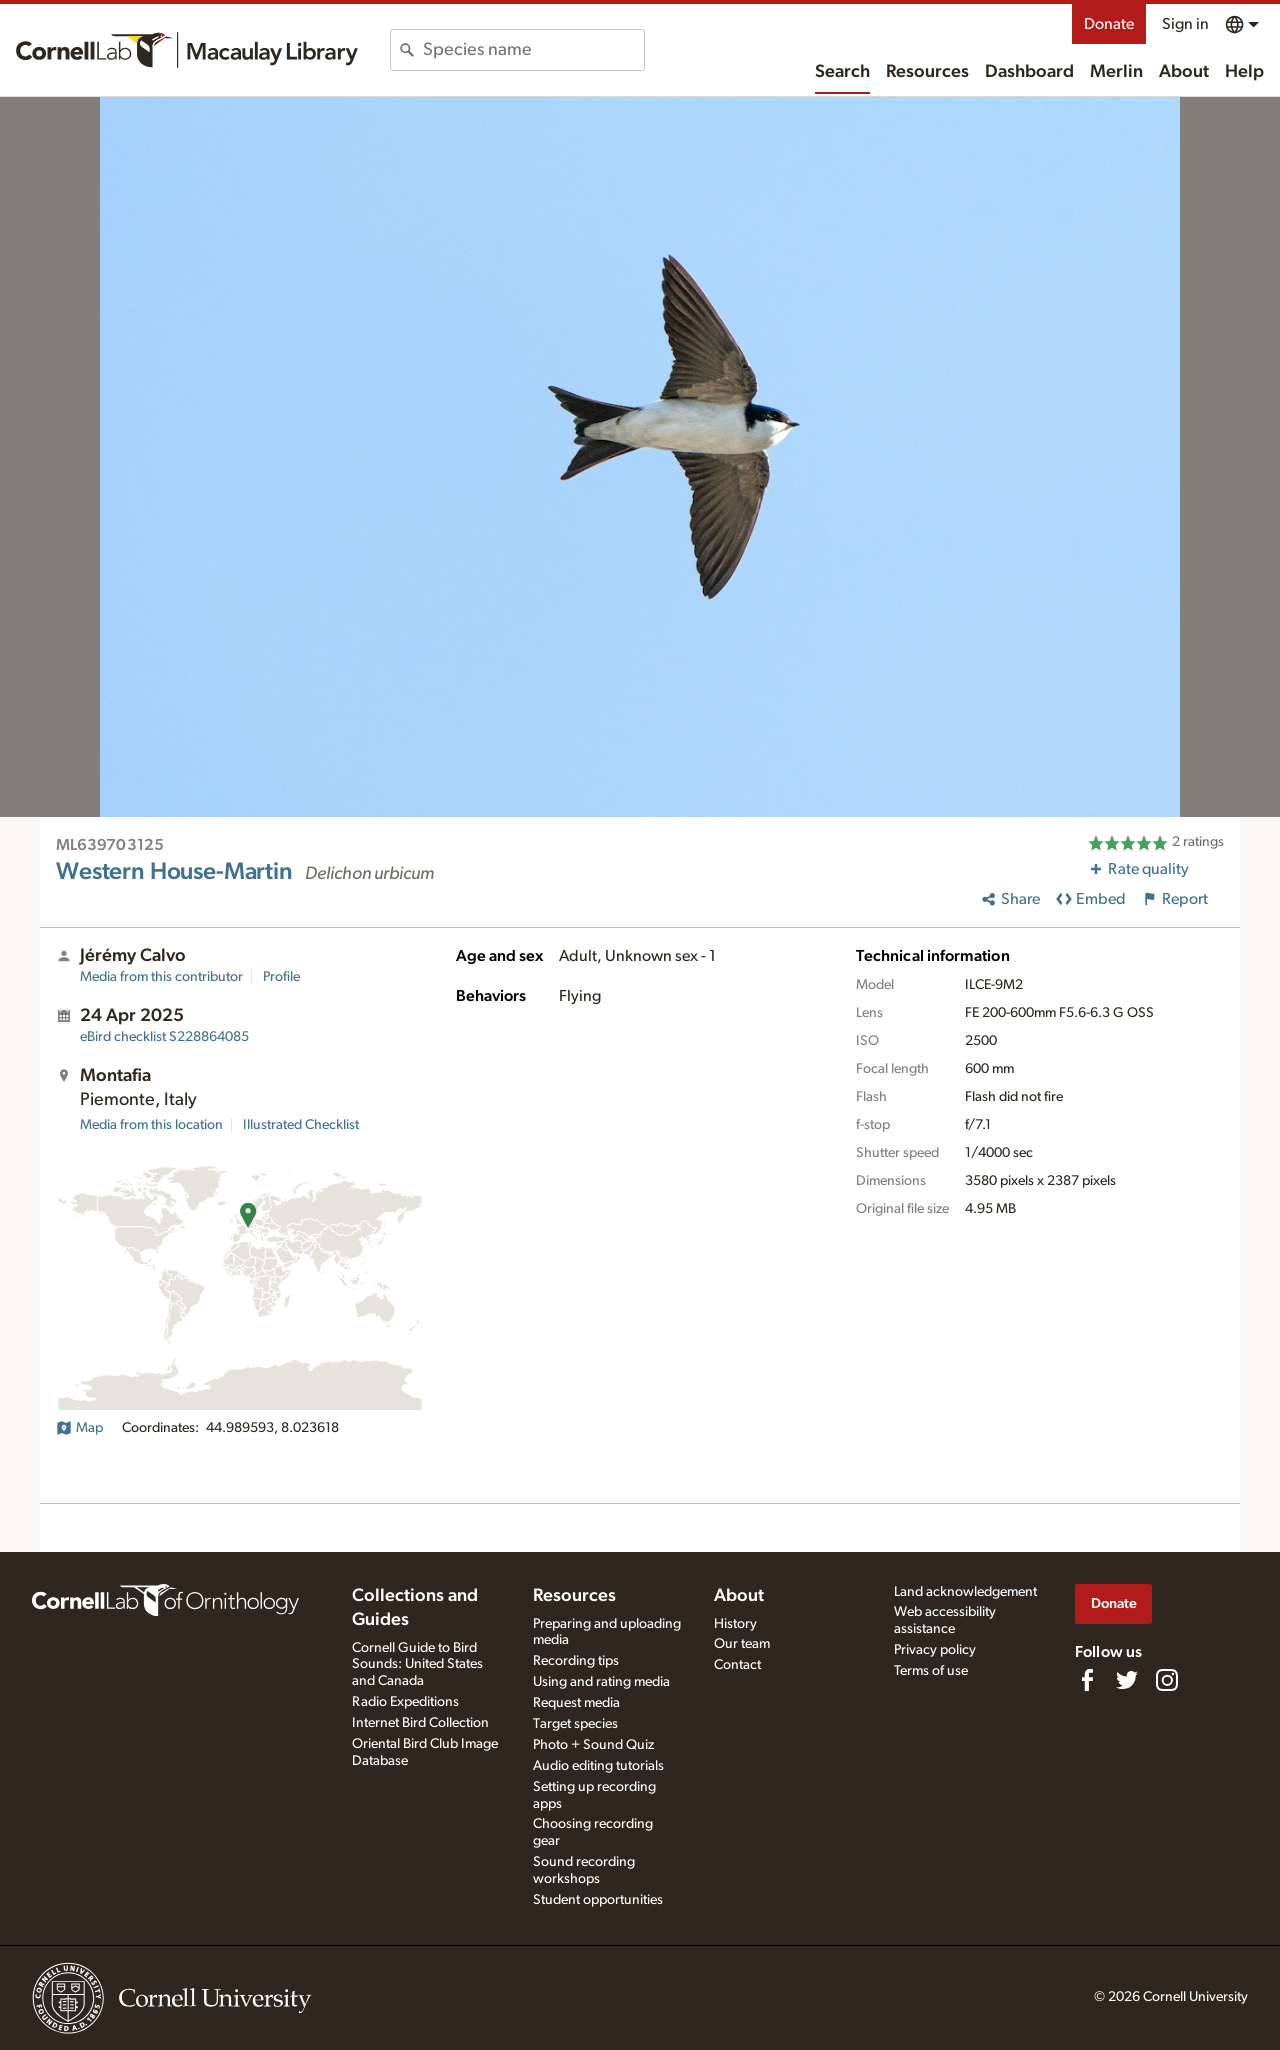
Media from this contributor (161, 977)
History (735, 1624)
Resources (927, 72)
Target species (575, 1724)
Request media (576, 1703)
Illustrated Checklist (301, 1125)
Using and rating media (601, 1682)
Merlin (1116, 72)
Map (79, 1428)
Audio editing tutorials (598, 1766)
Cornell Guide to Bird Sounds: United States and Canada (417, 1665)
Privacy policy (935, 1650)
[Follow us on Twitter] (1127, 1680)
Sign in (1185, 24)
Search (842, 72)
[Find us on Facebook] (1087, 1680)
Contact (737, 1665)
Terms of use (931, 1671)
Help (1244, 72)
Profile (281, 977)
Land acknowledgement (965, 1592)
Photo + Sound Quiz (593, 1745)
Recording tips (576, 1661)
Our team (742, 1644)
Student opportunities (598, 1900)
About (1184, 72)
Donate (1109, 24)
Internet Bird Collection (420, 1723)
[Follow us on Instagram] (1167, 1680)
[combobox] (533, 50)
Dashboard (1029, 72)
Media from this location (151, 1125)
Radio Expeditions (405, 1702)
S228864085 (164, 1037)
